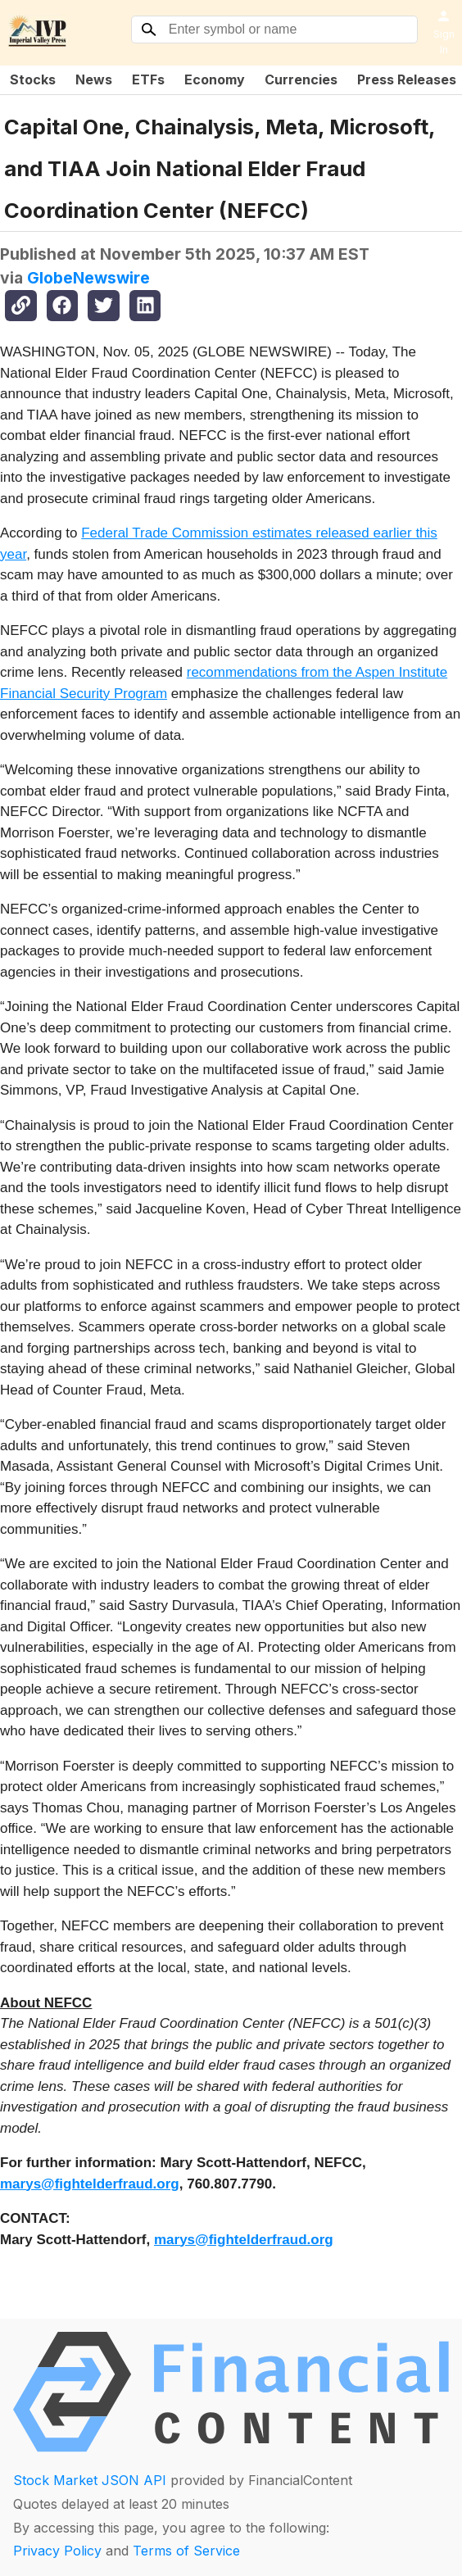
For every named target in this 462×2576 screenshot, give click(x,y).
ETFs (148, 79)
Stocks (33, 79)
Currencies (301, 79)
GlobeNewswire (88, 278)
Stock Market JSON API (89, 2480)
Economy (214, 79)
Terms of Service (186, 2550)
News (93, 79)
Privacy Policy (57, 2550)
